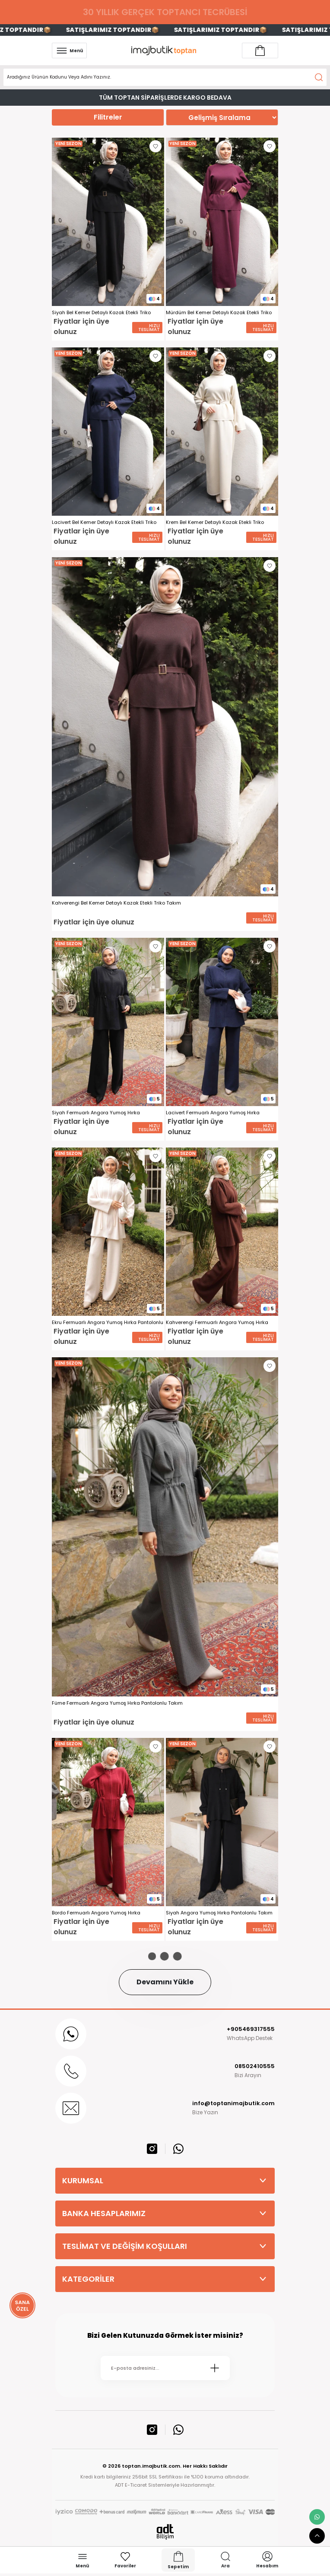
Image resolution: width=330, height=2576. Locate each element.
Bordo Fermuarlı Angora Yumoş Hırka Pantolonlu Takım (96, 1913)
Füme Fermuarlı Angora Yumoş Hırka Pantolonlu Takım (117, 1703)
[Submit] (214, 2368)
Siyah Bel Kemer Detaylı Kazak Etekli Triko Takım (101, 312)
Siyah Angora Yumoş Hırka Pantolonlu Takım (219, 1913)
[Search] (165, 77)
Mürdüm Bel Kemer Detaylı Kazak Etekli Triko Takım (219, 312)
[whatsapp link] (317, 2517)
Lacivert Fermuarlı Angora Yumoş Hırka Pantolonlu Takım (213, 1113)
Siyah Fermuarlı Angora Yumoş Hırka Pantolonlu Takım (96, 1113)
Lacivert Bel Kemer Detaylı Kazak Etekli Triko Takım (104, 522)
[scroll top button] (317, 2536)
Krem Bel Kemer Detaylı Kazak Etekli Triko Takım (215, 522)
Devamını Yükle (165, 1982)
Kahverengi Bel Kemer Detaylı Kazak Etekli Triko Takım (116, 903)
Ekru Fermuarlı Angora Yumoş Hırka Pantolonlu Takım (107, 1322)
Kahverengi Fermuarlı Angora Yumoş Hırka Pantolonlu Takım (217, 1322)
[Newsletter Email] (165, 2368)
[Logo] (164, 50)
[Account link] (260, 50)
